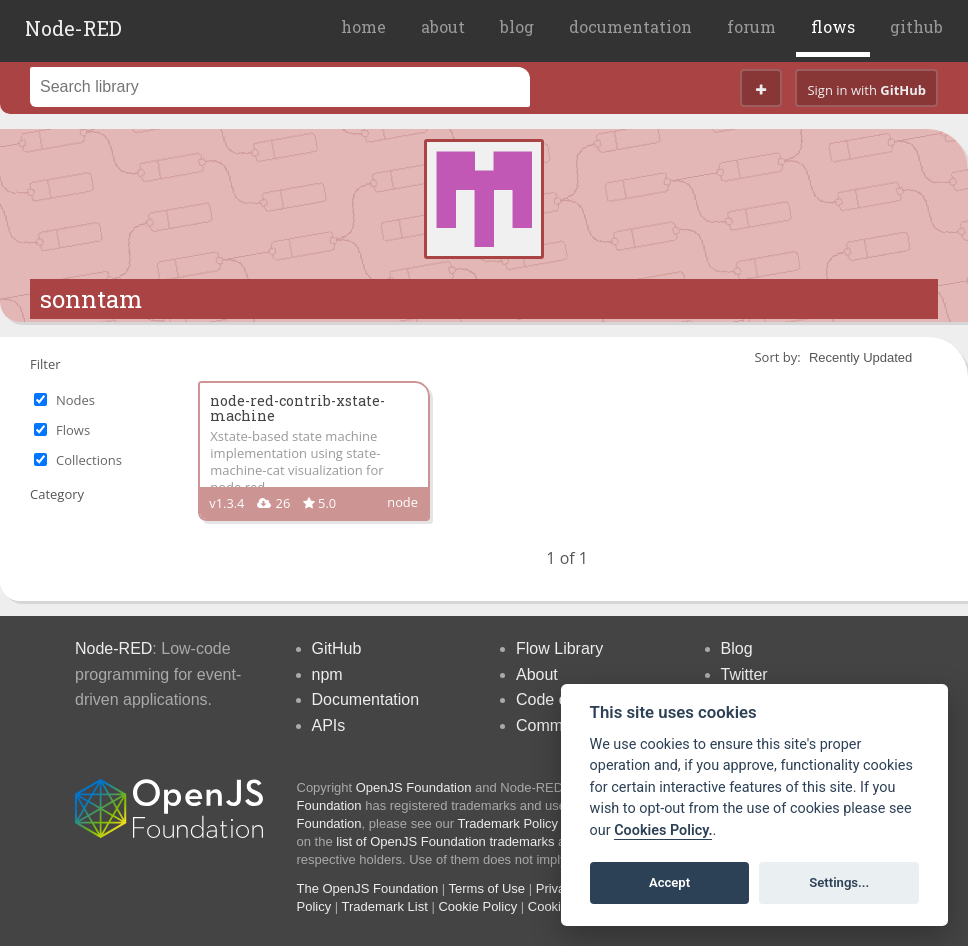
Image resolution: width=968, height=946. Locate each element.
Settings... (839, 882)
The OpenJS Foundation (368, 888)
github (916, 26)
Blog (737, 648)
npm (327, 674)
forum (751, 26)
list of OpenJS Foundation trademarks (445, 841)
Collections (89, 460)
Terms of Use (487, 888)
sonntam (91, 299)
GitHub (337, 648)
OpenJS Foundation (414, 787)
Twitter (744, 674)
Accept (669, 882)
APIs (329, 725)
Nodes (75, 400)
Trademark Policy (507, 823)
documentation (630, 26)
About (537, 674)
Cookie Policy (477, 906)
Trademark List (385, 906)
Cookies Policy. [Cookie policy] (663, 830)
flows (833, 26)
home (363, 26)
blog (517, 26)
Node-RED (73, 28)
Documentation (366, 699)
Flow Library (559, 648)
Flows (73, 430)
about (443, 26)
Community (556, 725)
